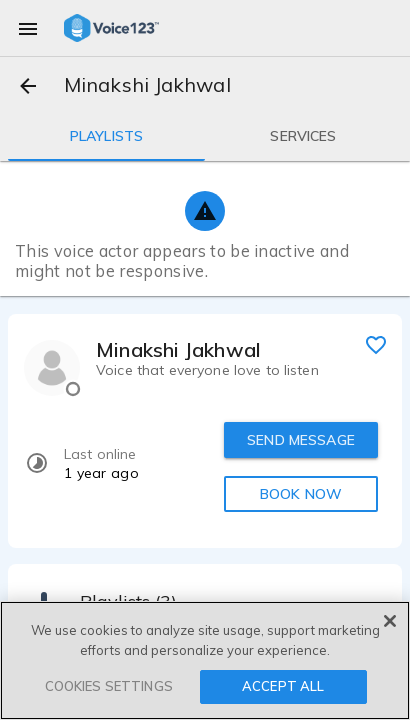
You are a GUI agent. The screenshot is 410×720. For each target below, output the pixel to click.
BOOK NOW (301, 494)
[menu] (28, 28)
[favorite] (376, 344)
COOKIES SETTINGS (109, 686)
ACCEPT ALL (283, 686)
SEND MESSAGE (301, 440)
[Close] (390, 621)
